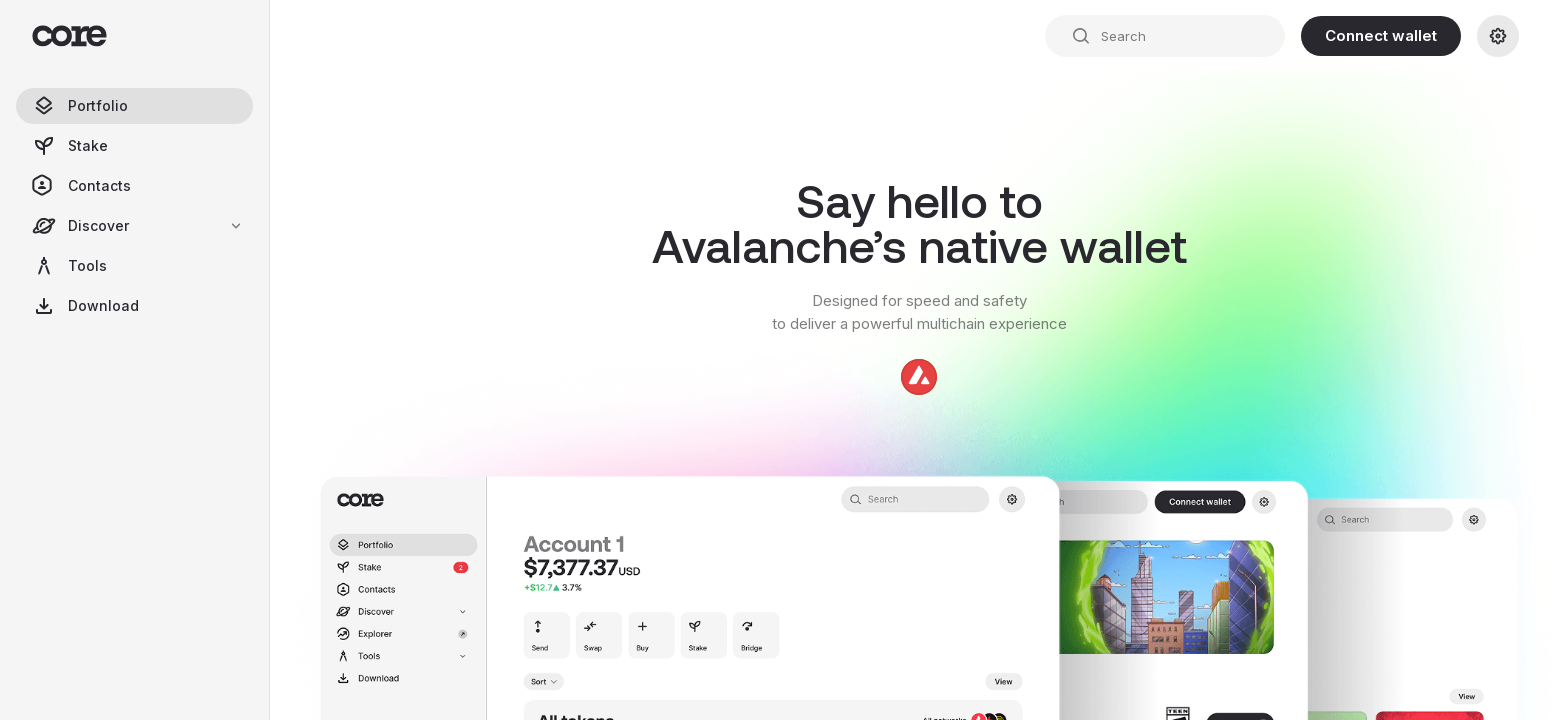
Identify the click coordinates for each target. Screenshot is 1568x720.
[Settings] (1498, 36)
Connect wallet (1381, 35)
